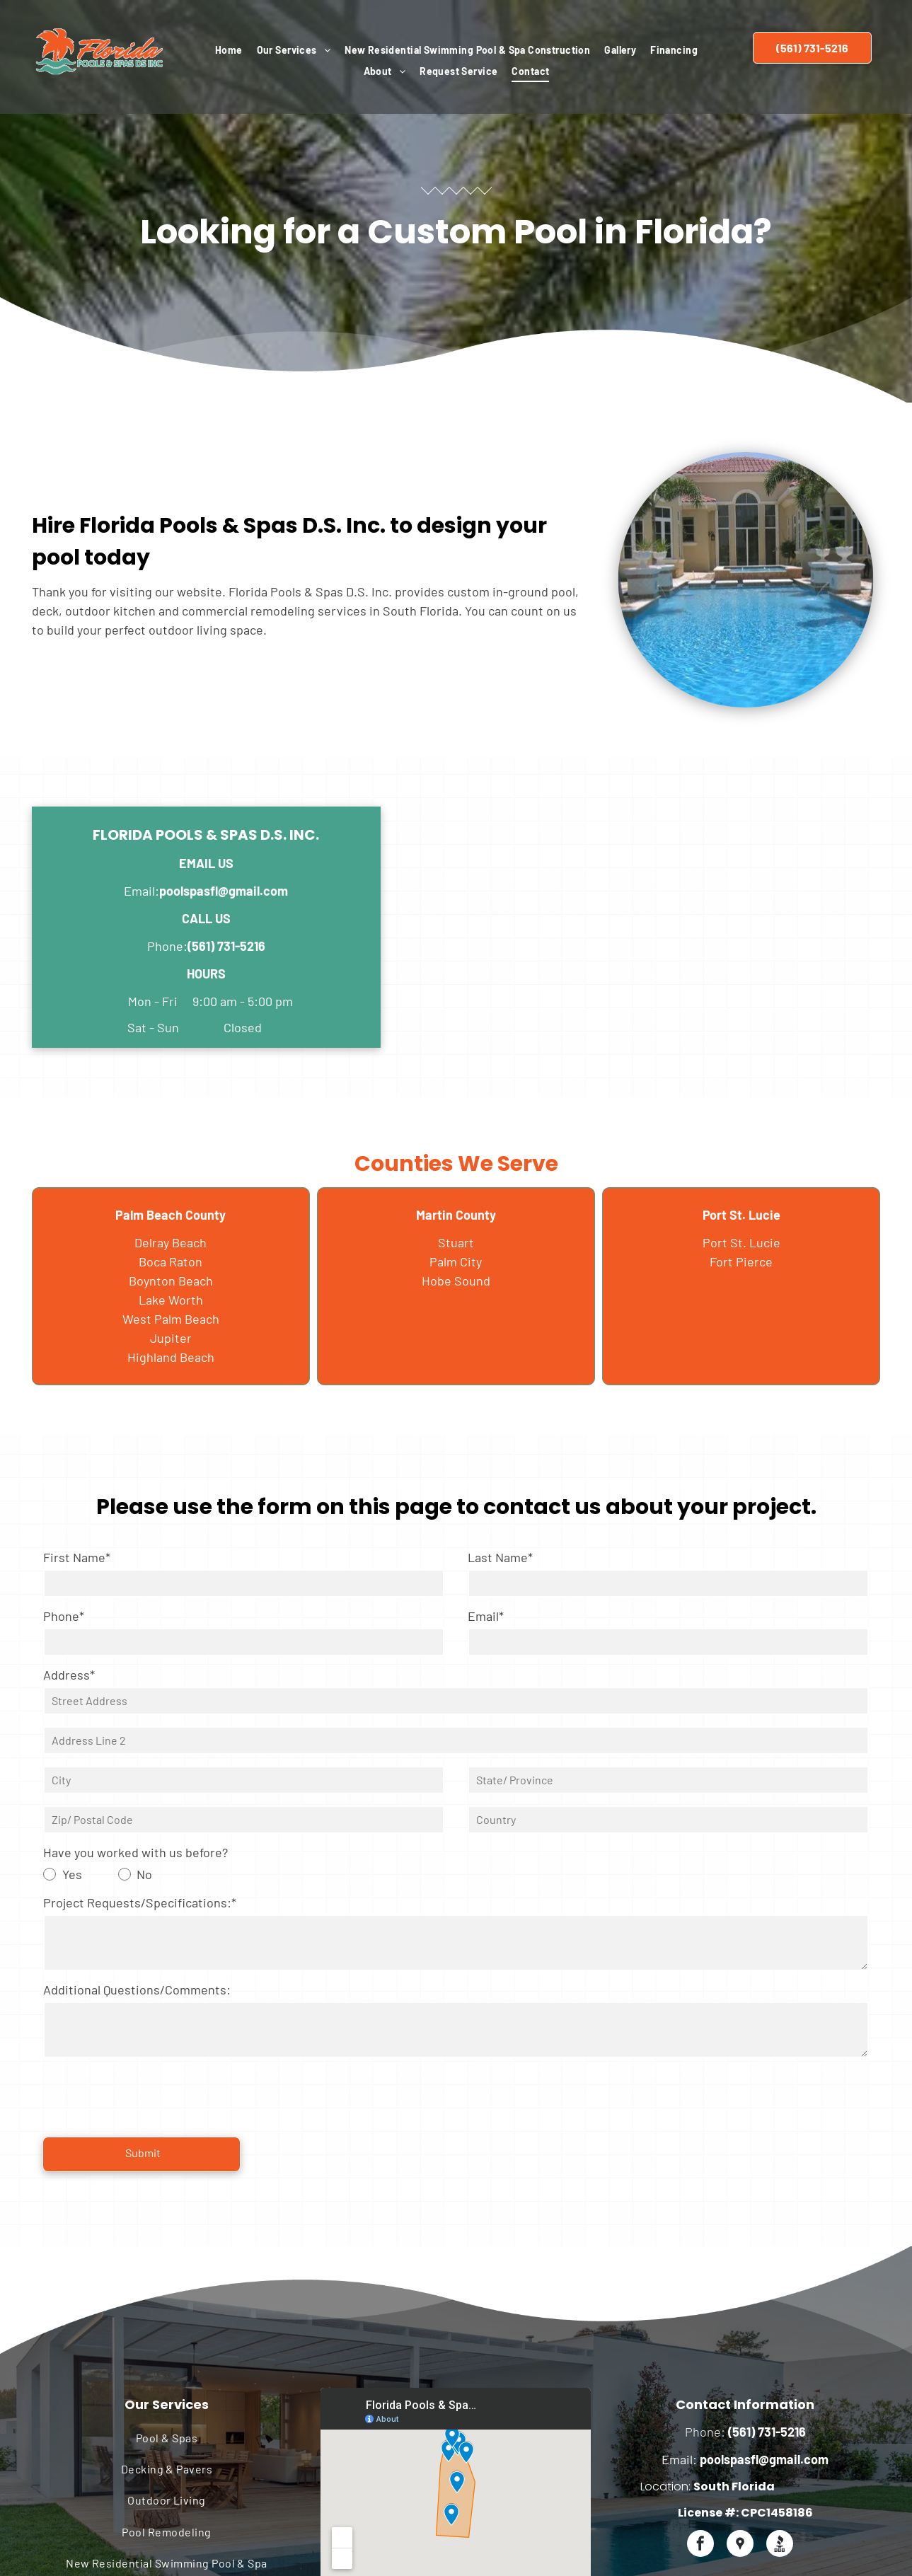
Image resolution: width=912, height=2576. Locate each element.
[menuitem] (229, 50)
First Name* (76, 1557)
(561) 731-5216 (226, 946)
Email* (486, 1616)
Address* (69, 1674)
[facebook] (700, 2483)
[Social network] (740, 2483)
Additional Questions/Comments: (137, 1989)
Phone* (63, 1616)
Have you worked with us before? (135, 1852)
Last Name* (500, 1557)
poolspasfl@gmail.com (223, 891)
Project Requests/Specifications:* (139, 1902)
